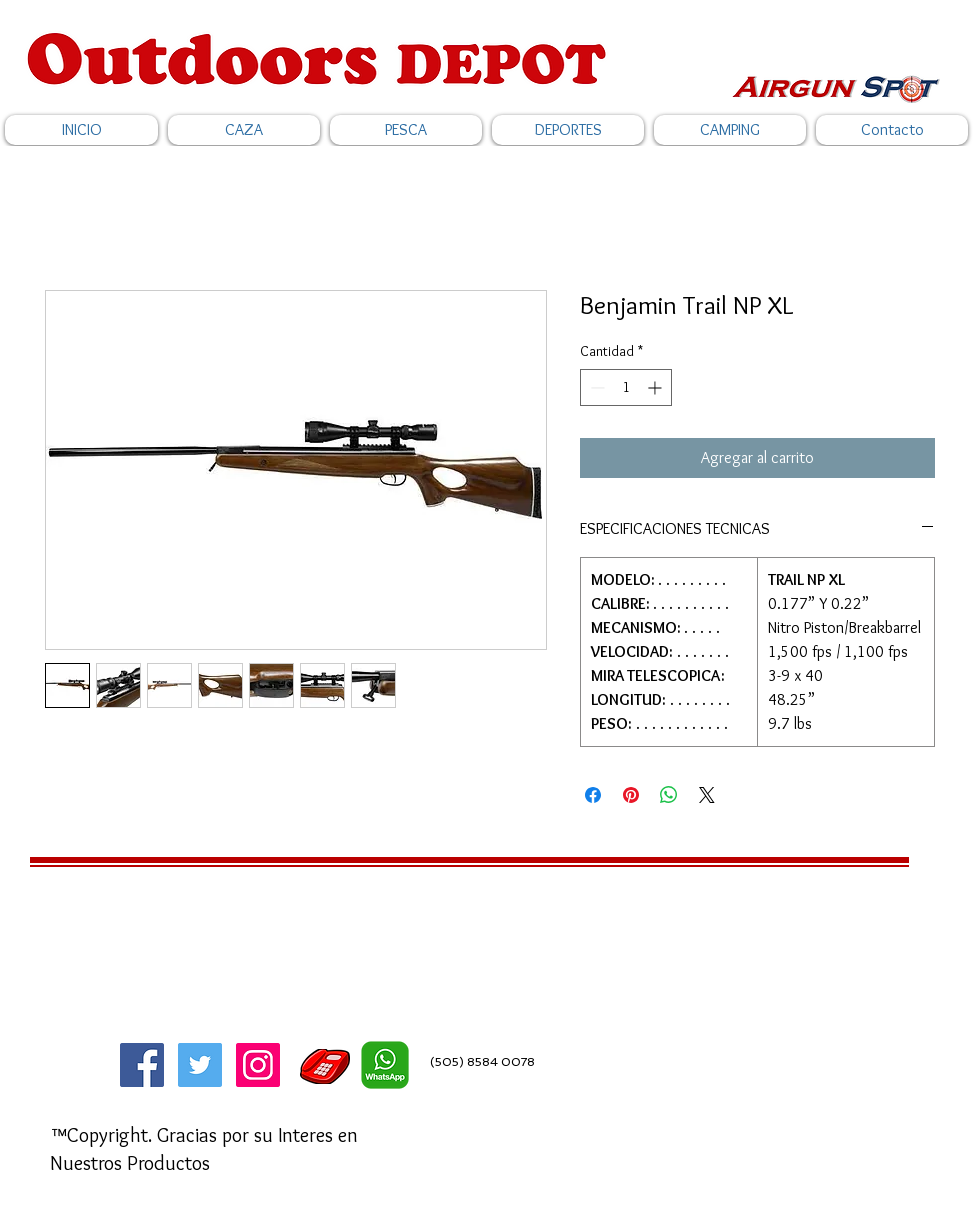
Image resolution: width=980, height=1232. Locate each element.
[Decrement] (595, 387)
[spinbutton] (626, 387)
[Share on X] (707, 795)
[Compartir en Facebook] (593, 795)
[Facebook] (142, 1065)
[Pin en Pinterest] (631, 795)
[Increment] (656, 387)
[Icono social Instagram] (258, 1065)
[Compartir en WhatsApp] (669, 795)
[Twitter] (200, 1065)
